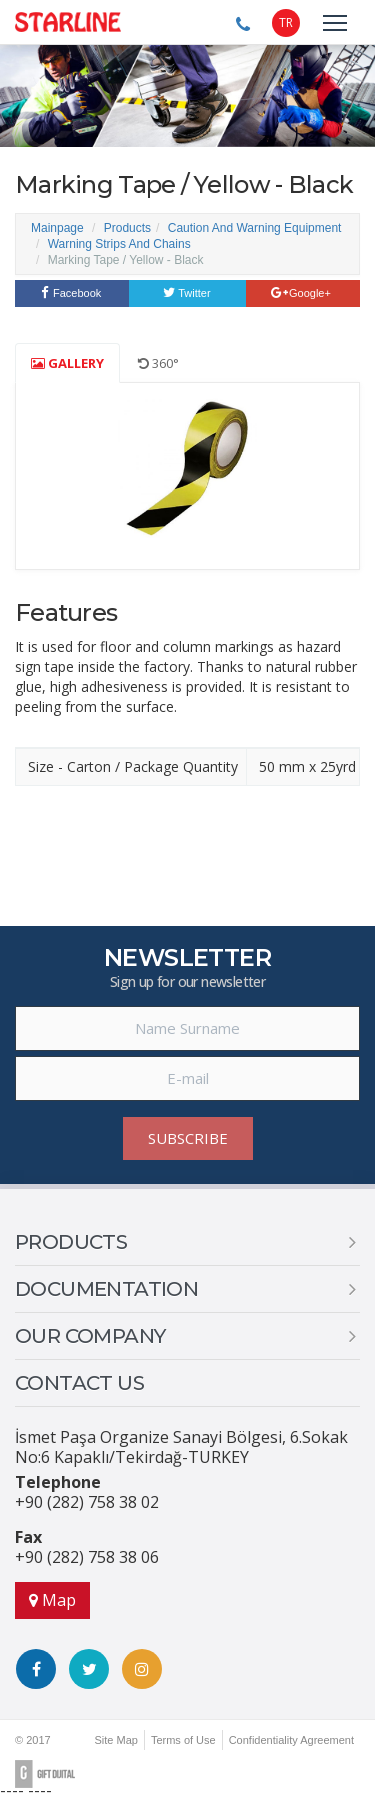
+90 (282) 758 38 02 (87, 1502)
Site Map (115, 1740)
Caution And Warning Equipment (255, 228)
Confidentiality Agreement (291, 1740)
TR (286, 22)
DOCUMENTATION (106, 1289)
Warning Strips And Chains (119, 244)
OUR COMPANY (90, 1336)
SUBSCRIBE (188, 1138)
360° (158, 363)
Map (52, 1600)
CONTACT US (79, 1383)
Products (127, 228)
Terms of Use (183, 1740)
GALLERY (67, 363)
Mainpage (57, 228)
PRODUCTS (71, 1242)
